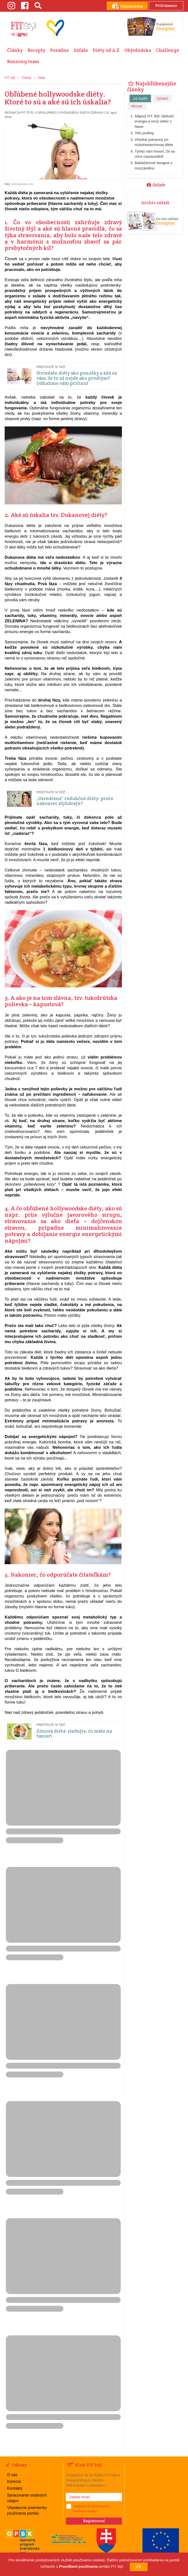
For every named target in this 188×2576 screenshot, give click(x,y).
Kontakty (14, 2488)
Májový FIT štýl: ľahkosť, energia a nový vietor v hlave (155, 121)
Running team (23, 61)
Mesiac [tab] (137, 106)
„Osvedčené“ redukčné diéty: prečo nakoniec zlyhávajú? (74, 800)
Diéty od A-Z (106, 50)
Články (15, 50)
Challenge (167, 50)
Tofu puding (144, 133)
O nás (12, 2475)
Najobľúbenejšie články (151, 86)
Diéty (41, 77)
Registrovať (94, 2520)
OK (138, 2566)
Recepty (36, 50)
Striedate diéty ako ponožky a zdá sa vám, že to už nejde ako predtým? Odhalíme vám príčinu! (76, 378)
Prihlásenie (166, 5)
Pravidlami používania (78, 2567)
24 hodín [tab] (140, 98)
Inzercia (14, 2481)
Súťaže (81, 50)
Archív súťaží (155, 202)
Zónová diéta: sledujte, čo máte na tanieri (74, 1733)
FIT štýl (10, 77)
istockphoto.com (23, 184)
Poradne (59, 50)
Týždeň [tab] (162, 98)
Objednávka (137, 50)
